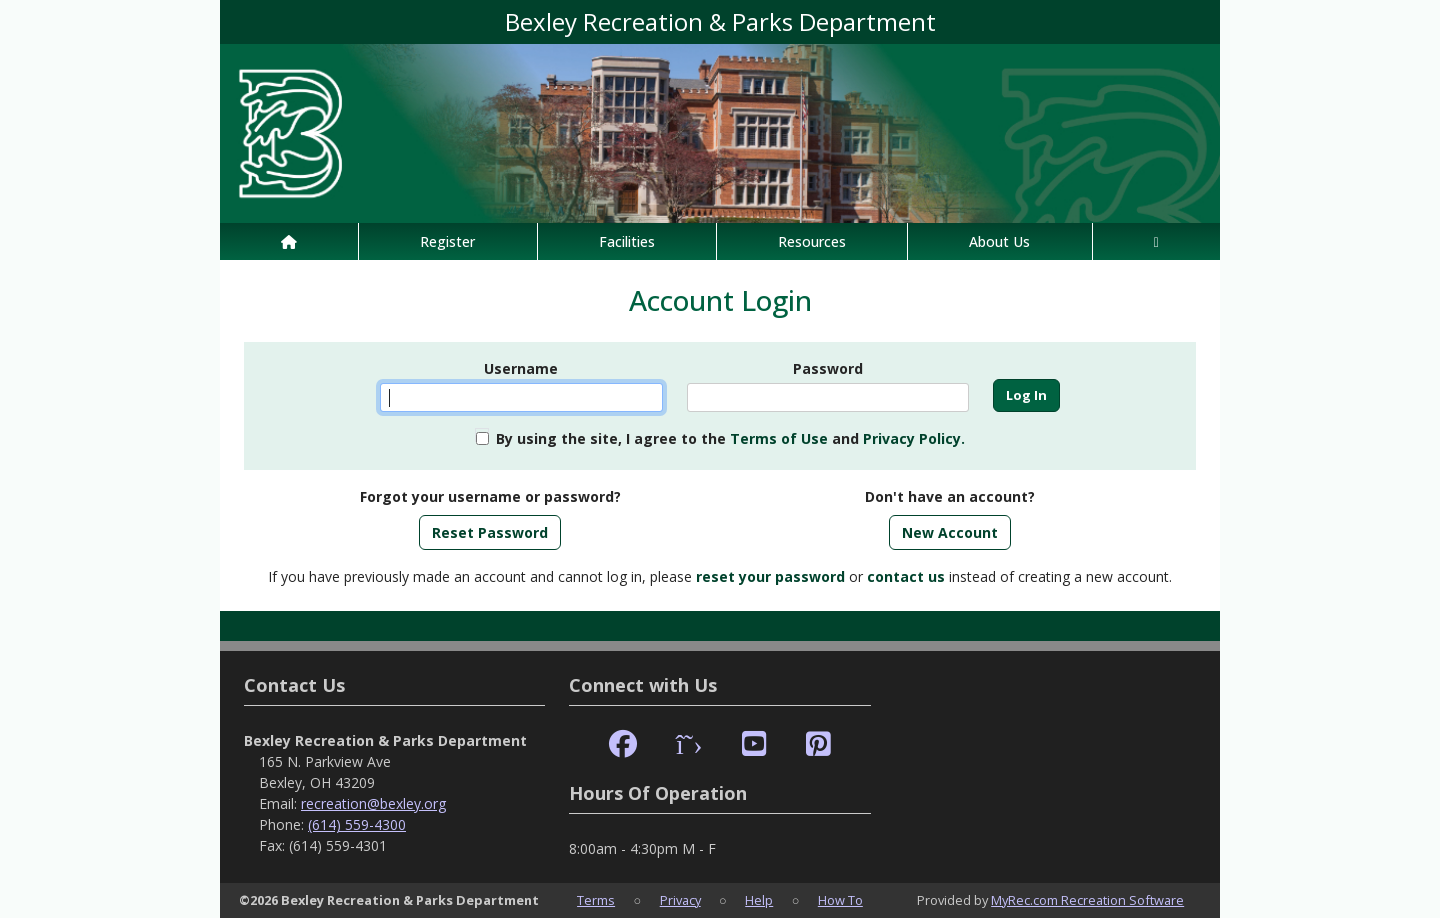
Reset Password (490, 532)
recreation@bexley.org (373, 803)
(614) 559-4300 (357, 824)
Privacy (680, 900)
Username (521, 368)
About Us (999, 241)
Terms (596, 900)
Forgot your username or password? (490, 496)
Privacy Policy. (914, 438)
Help (759, 900)
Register (447, 241)
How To (840, 900)
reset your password (770, 576)
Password (828, 368)
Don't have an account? (950, 496)
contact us (906, 576)
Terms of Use (779, 438)
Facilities (627, 241)
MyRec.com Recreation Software (1087, 900)
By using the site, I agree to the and (730, 438)
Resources (812, 241)
